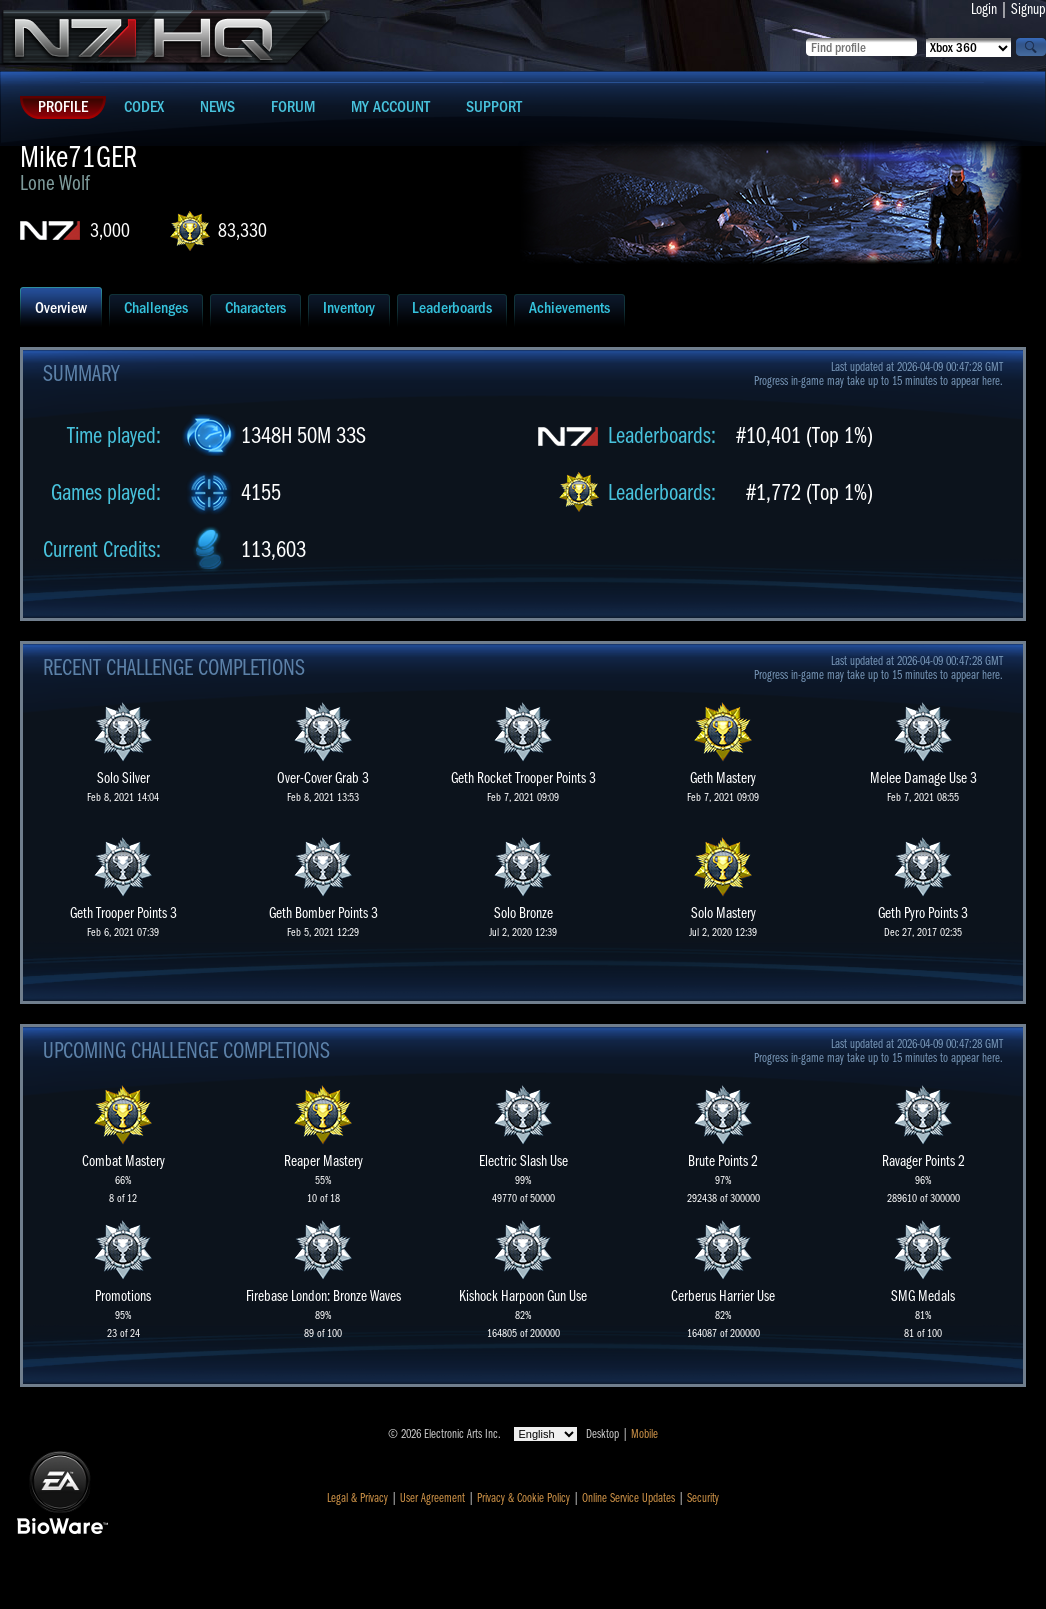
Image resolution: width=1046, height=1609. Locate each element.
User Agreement (432, 1498)
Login (984, 9)
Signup (1028, 9)
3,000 (110, 230)
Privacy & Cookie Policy (523, 1498)
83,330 (242, 230)
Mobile (644, 1434)
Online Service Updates (628, 1498)
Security (703, 1498)
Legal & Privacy (357, 1498)
